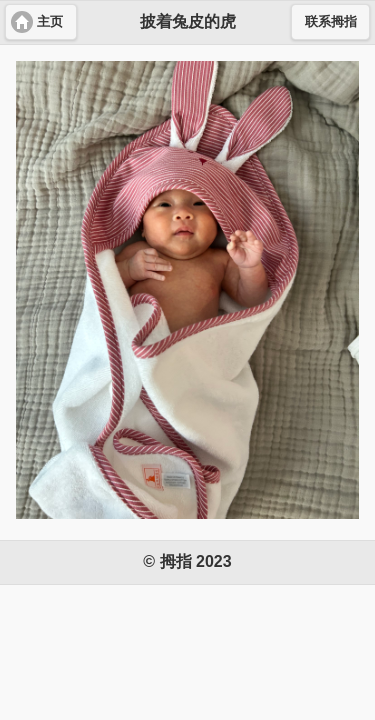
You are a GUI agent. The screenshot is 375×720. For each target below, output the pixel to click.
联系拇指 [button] (331, 22)
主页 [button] (50, 22)
